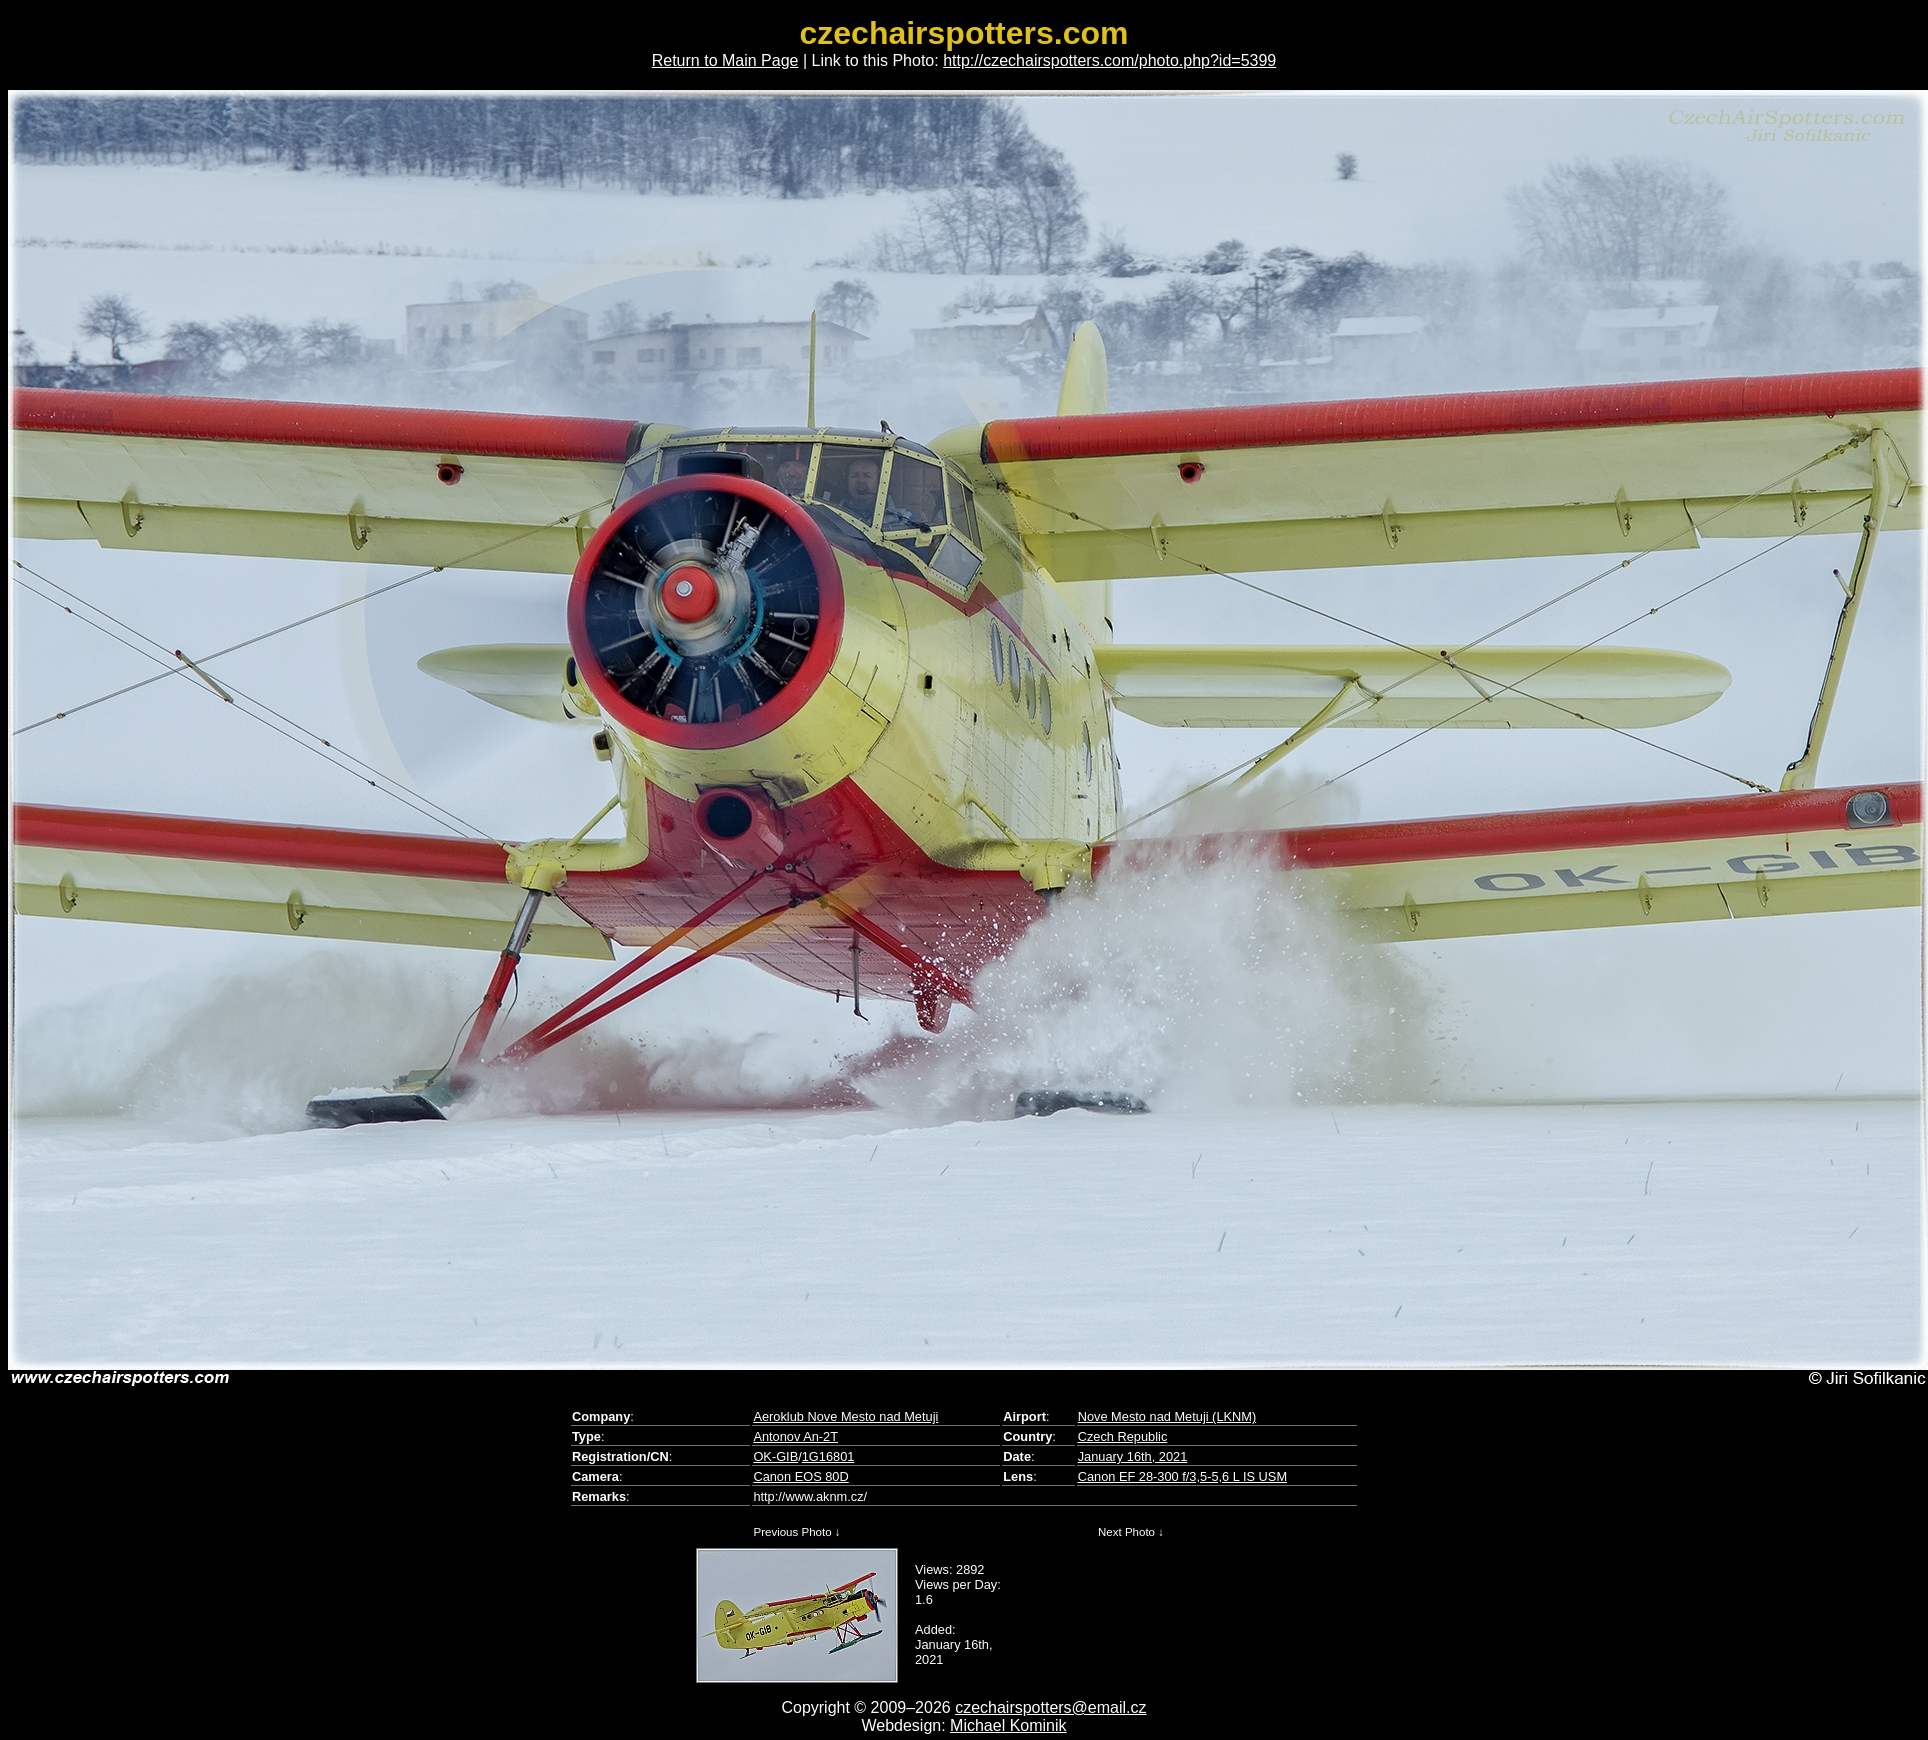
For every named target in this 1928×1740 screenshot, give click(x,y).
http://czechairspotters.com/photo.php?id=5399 (1109, 60)
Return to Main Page (725, 60)
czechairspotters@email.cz (1050, 1707)
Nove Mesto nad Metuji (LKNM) (1167, 1416)
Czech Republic (1123, 1436)
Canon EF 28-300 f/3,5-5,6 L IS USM (1182, 1476)
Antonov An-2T (795, 1436)
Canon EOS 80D (800, 1476)
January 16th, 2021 (1133, 1456)
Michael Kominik (1008, 1725)
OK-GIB (775, 1456)
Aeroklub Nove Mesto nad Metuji (845, 1416)
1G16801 (828, 1456)
